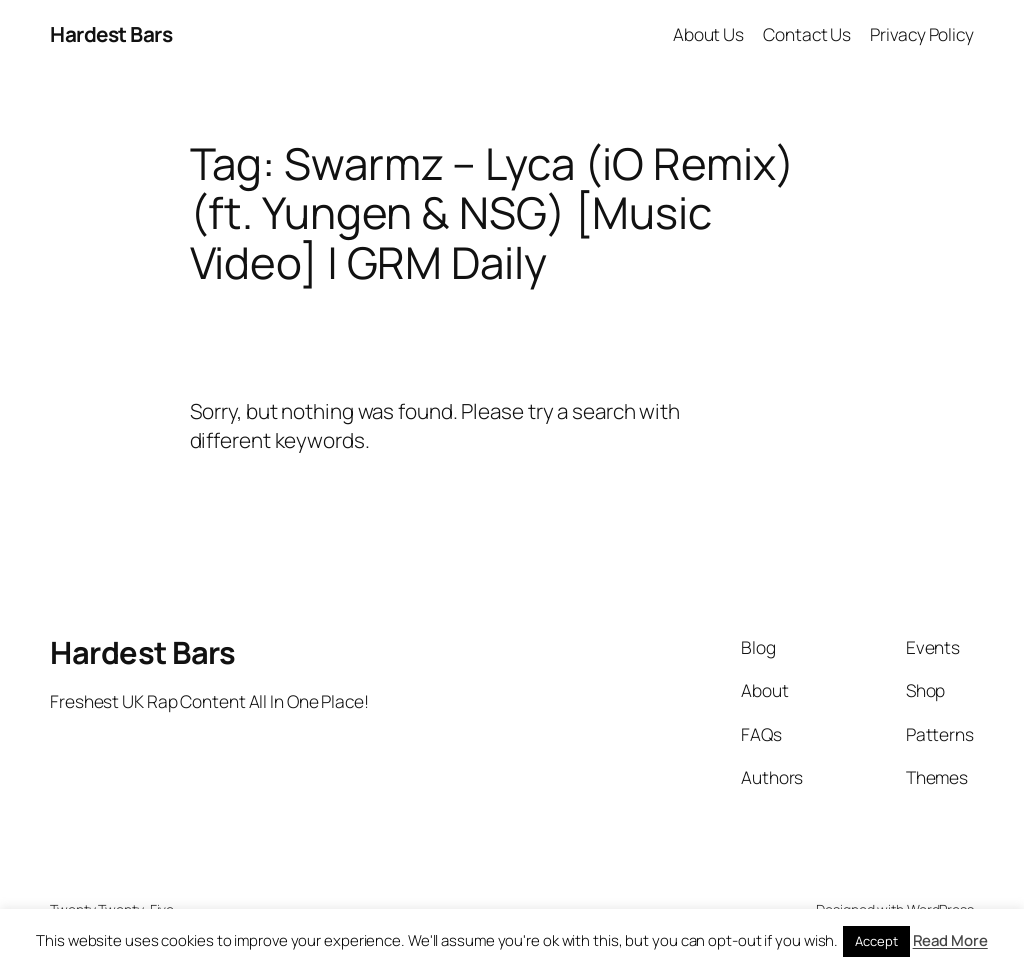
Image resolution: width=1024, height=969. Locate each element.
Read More (950, 940)
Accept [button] (876, 941)
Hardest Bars (111, 34)
